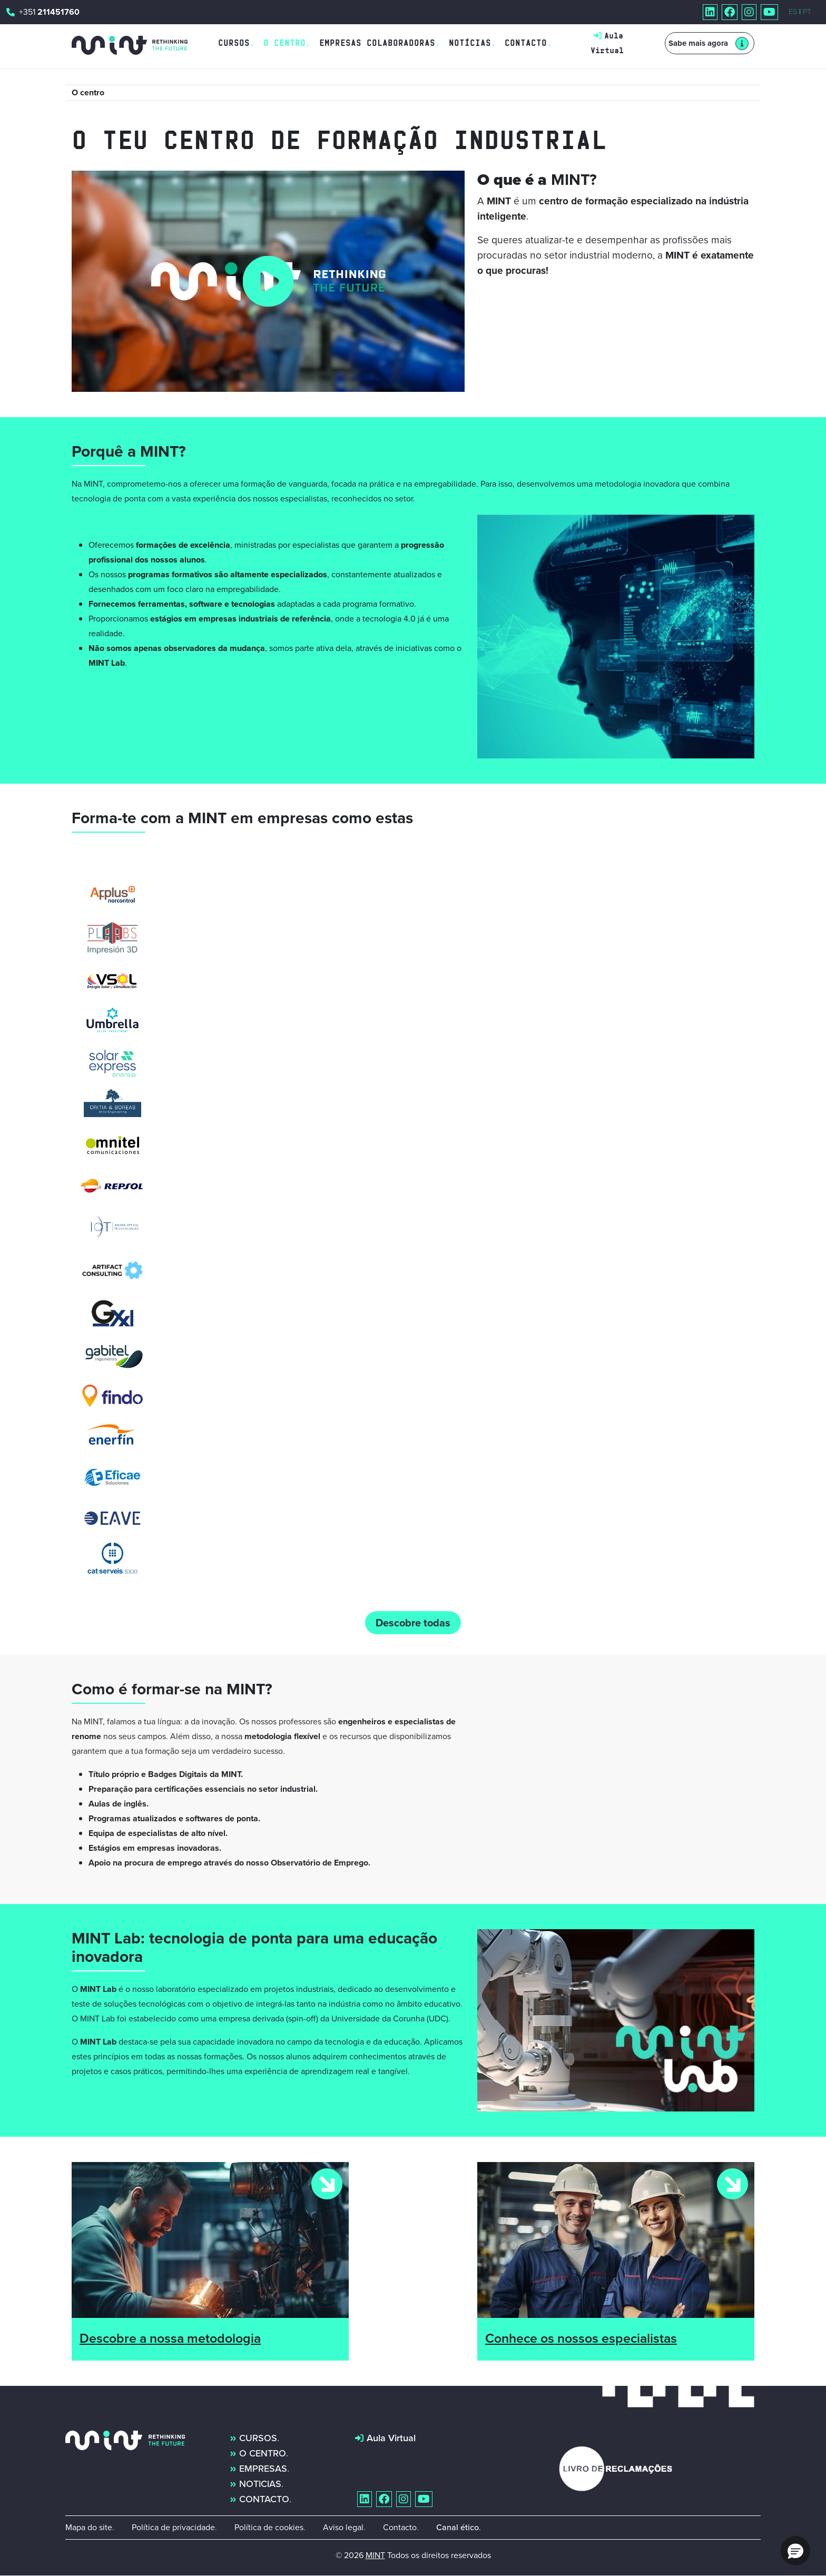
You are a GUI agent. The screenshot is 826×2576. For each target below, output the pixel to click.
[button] (795, 2550)
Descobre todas (413, 1623)
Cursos (234, 42)
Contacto (526, 42)
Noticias (260, 2484)
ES (793, 11)
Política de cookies (268, 2527)
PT (807, 11)
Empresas (263, 2468)
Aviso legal (343, 2527)
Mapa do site (88, 2527)
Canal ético (457, 2527)
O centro (262, 2453)
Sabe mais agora (698, 43)
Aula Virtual (391, 2438)
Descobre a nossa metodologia (170, 2338)
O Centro (284, 42)
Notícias (470, 42)
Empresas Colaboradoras (377, 42)
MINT (375, 2555)
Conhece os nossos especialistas (581, 2338)
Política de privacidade (173, 2527)
